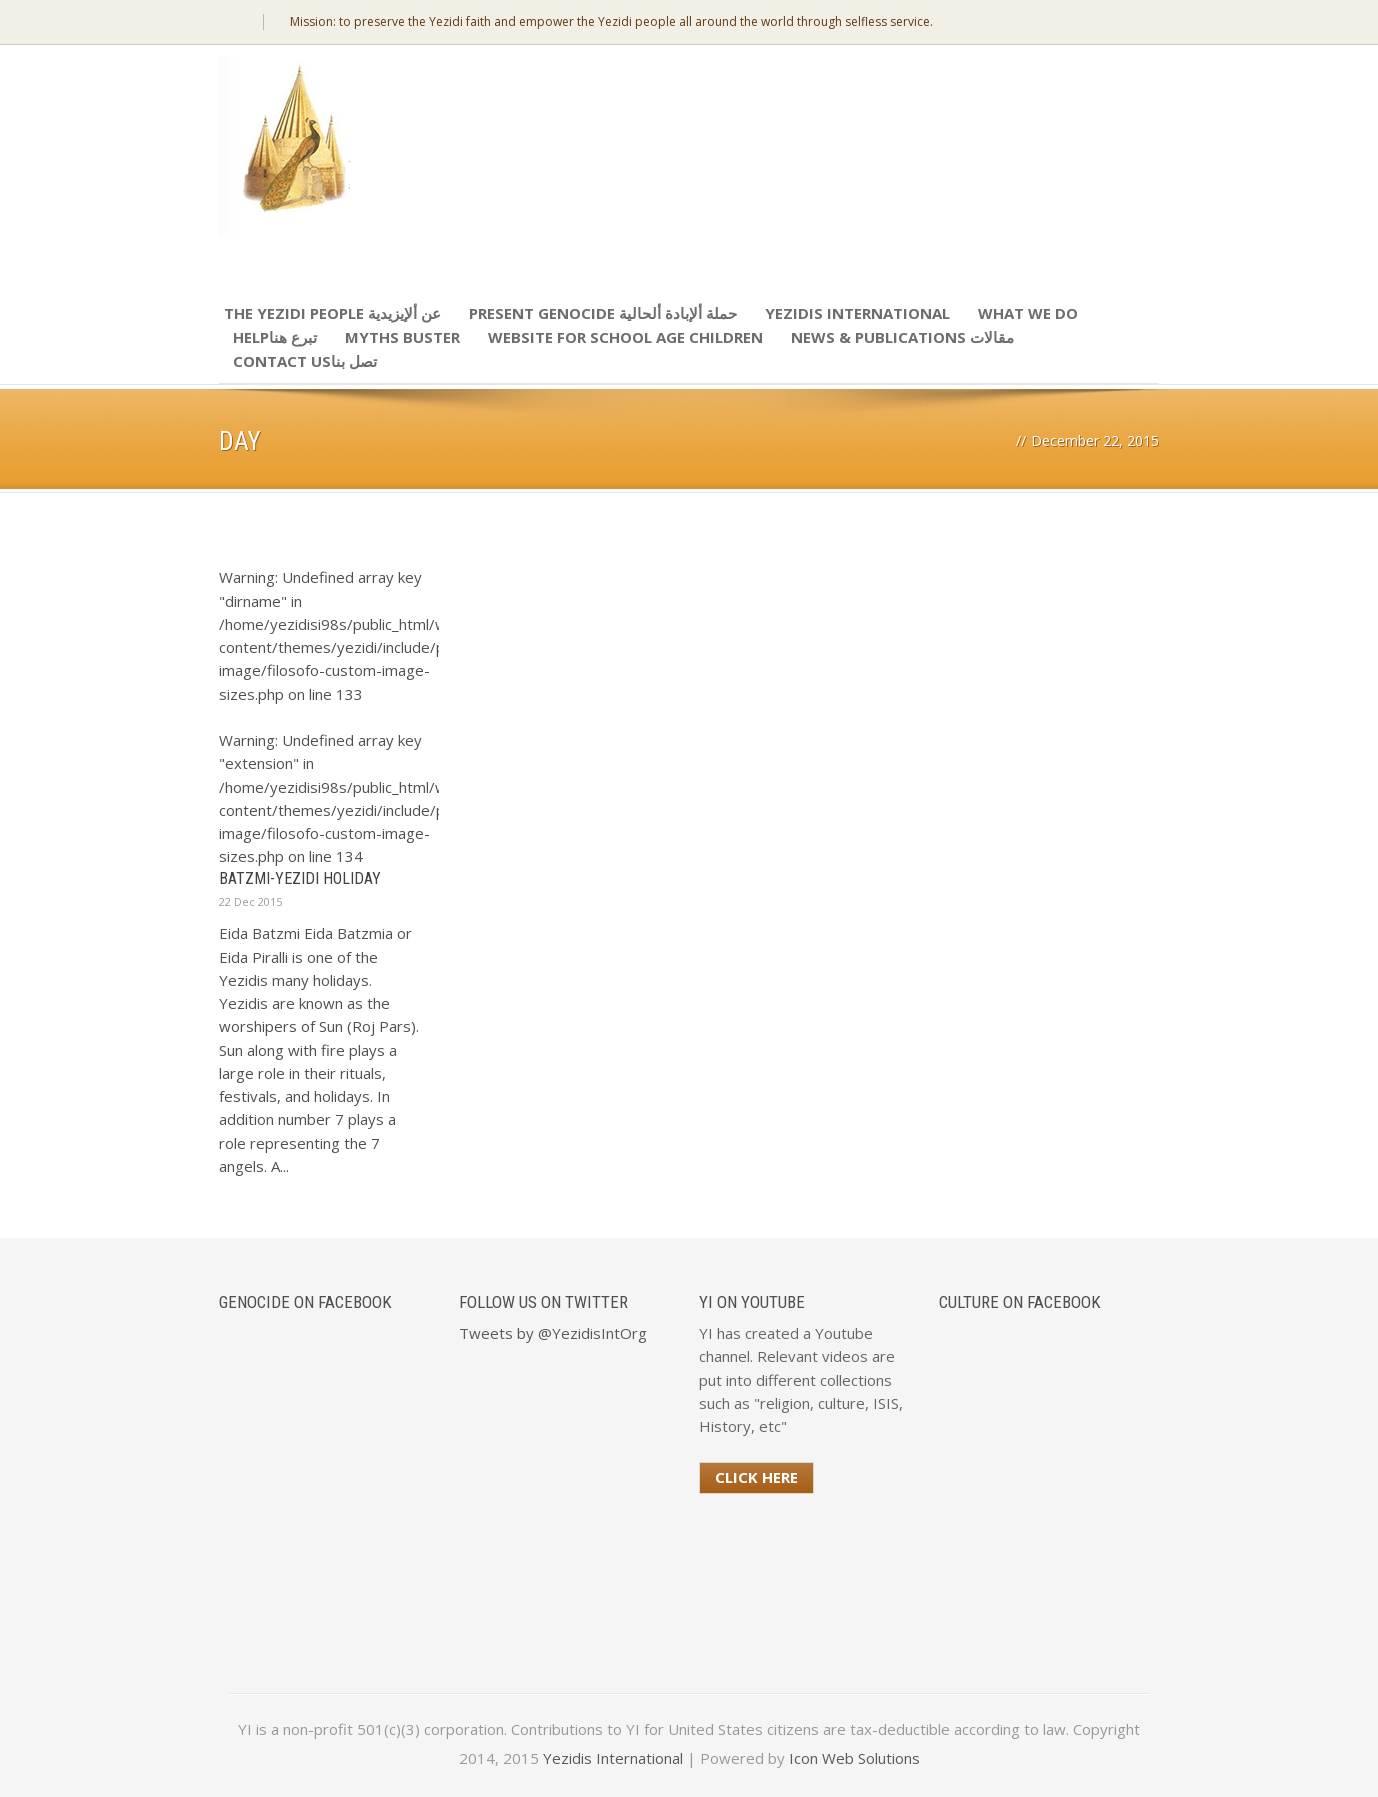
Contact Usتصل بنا (305, 361)
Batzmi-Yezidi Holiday (300, 878)
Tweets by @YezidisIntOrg (553, 1333)
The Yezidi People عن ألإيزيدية (332, 313)
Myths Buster (402, 337)
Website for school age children (625, 337)
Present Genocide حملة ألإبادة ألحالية (603, 313)
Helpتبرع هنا (275, 337)
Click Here (756, 1477)
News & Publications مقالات (902, 337)
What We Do (1028, 313)
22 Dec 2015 (250, 901)
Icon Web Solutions (854, 1758)
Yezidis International (857, 313)
